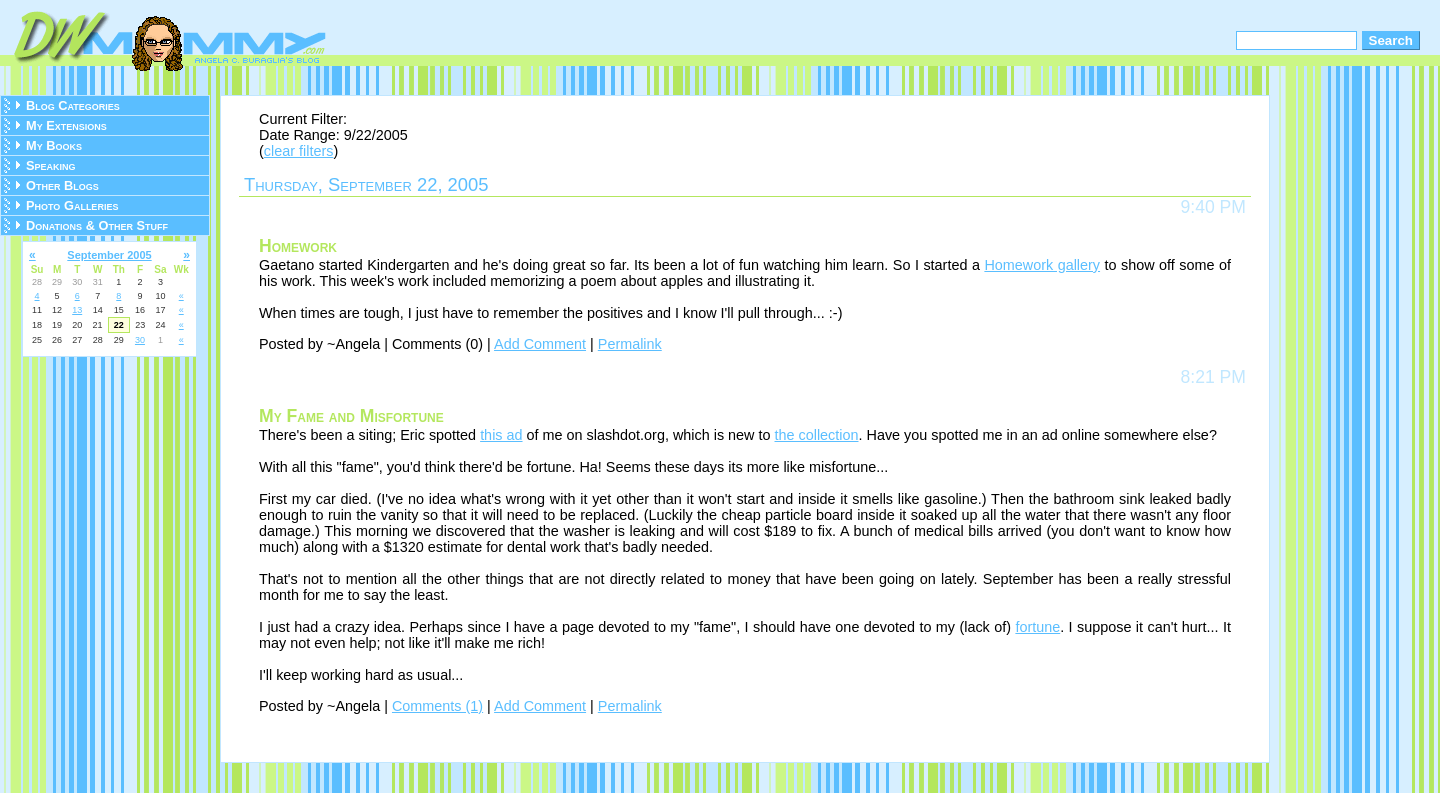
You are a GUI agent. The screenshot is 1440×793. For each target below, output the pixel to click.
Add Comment (540, 344)
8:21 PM (1213, 377)
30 (140, 340)
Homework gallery (1042, 265)
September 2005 (109, 255)
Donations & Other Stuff (97, 225)
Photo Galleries (72, 205)
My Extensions (66, 125)
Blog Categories (73, 105)
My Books (54, 145)
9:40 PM (1213, 207)
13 (77, 310)
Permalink (630, 344)
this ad (501, 435)
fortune (1037, 627)
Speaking (51, 165)
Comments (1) (437, 706)
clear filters (299, 151)
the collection (817, 435)
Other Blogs (62, 185)
